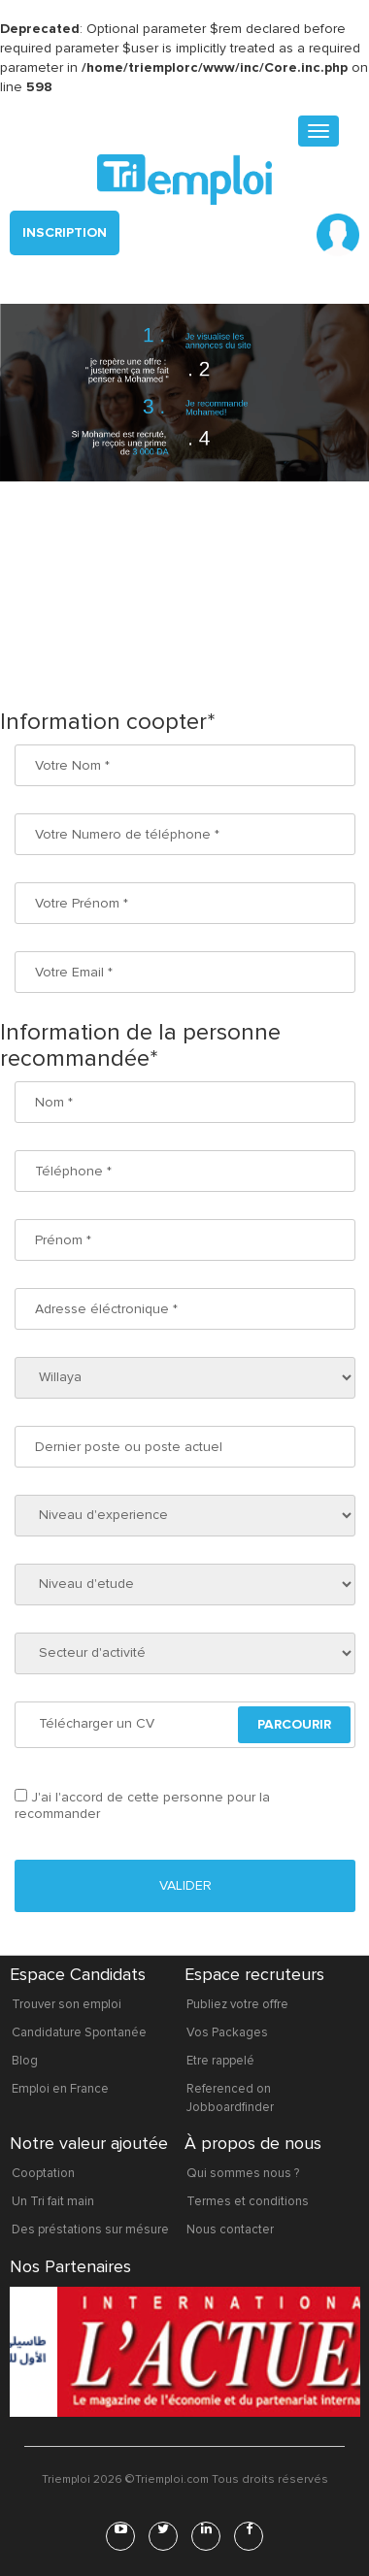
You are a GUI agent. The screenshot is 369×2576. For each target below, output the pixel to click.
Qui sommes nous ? (242, 2173)
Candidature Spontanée (79, 2032)
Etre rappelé (220, 2060)
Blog (25, 2060)
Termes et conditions (247, 2201)
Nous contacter (230, 2229)
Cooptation (43, 2173)
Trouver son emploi (66, 2004)
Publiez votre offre (237, 2004)
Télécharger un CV (96, 1723)
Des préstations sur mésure (90, 2229)
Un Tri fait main (53, 2201)
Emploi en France (60, 2089)
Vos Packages (227, 2032)
